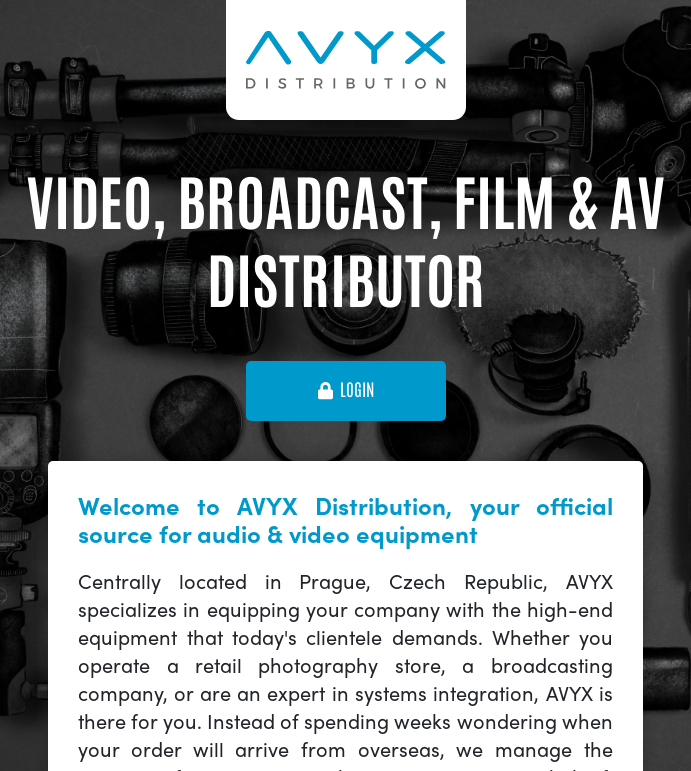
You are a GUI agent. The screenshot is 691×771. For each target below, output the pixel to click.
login (346, 390)
